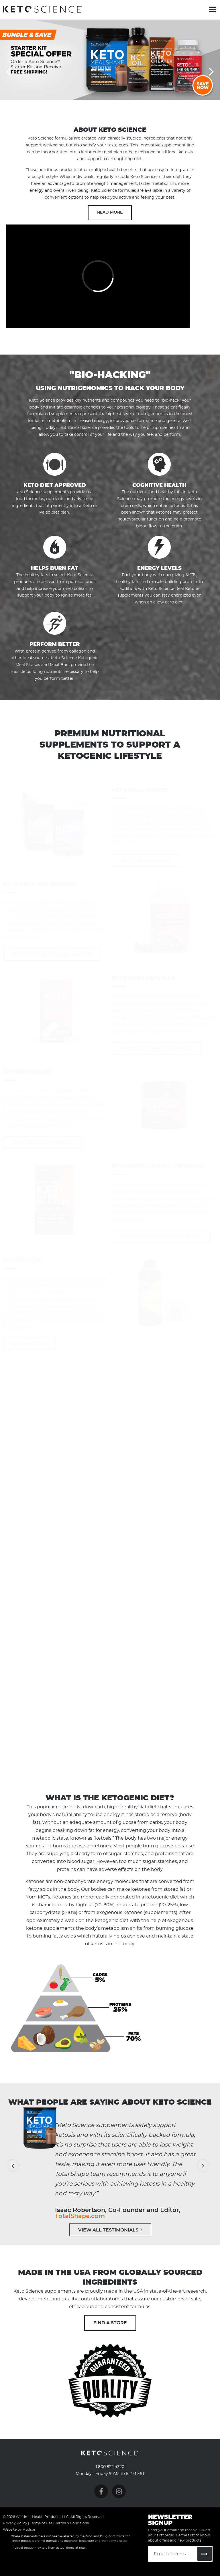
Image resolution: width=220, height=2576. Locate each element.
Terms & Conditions (72, 2523)
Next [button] (211, 71)
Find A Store (110, 2322)
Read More (110, 212)
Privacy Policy (15, 2523)
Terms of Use (41, 2523)
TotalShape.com (80, 2216)
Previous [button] (8, 71)
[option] (110, 60)
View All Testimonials (110, 2229)
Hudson (29, 2529)
